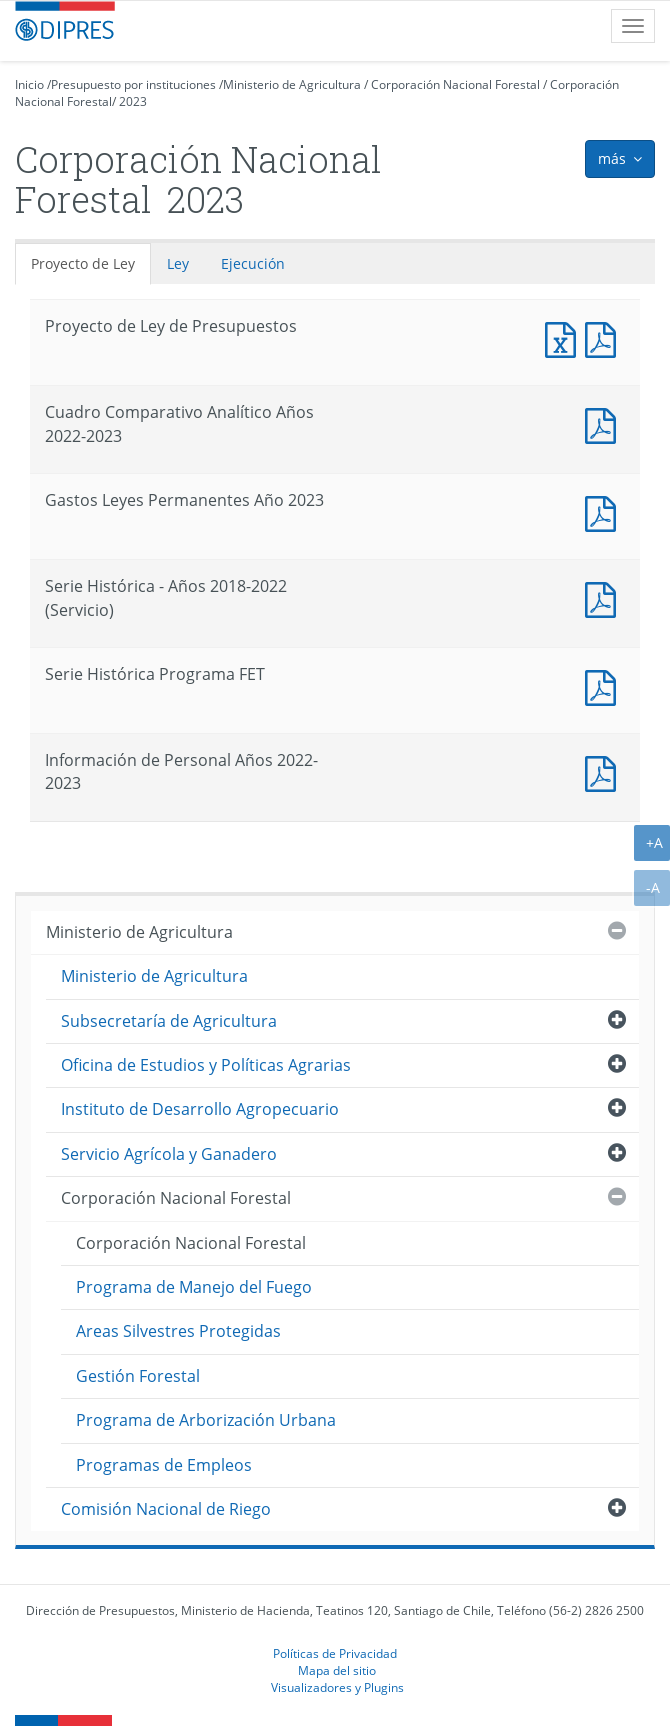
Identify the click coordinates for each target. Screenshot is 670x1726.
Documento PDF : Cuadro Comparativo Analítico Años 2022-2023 (605, 423)
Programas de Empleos (164, 1465)
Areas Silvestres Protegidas (178, 1331)
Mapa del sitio (337, 1670)
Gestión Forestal (138, 1376)
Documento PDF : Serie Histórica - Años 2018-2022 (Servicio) (605, 597)
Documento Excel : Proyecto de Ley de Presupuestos (565, 337)
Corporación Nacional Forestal (455, 84)
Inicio (29, 84)
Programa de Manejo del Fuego (194, 1287)
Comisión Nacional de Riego (166, 1509)
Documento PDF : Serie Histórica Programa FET (605, 685)
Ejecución (253, 263)
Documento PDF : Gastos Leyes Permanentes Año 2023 (605, 511)
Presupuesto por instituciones (133, 84)
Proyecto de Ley (83, 263)
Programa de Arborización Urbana (206, 1420)
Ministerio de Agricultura (292, 84)
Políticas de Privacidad (335, 1653)
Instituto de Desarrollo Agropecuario (200, 1109)
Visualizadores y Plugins (337, 1687)
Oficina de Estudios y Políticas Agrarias (206, 1065)
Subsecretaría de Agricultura (169, 1021)
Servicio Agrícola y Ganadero (169, 1154)
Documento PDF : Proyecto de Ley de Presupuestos (605, 337)
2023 (133, 101)
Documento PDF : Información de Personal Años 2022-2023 (605, 771)
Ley (178, 263)
